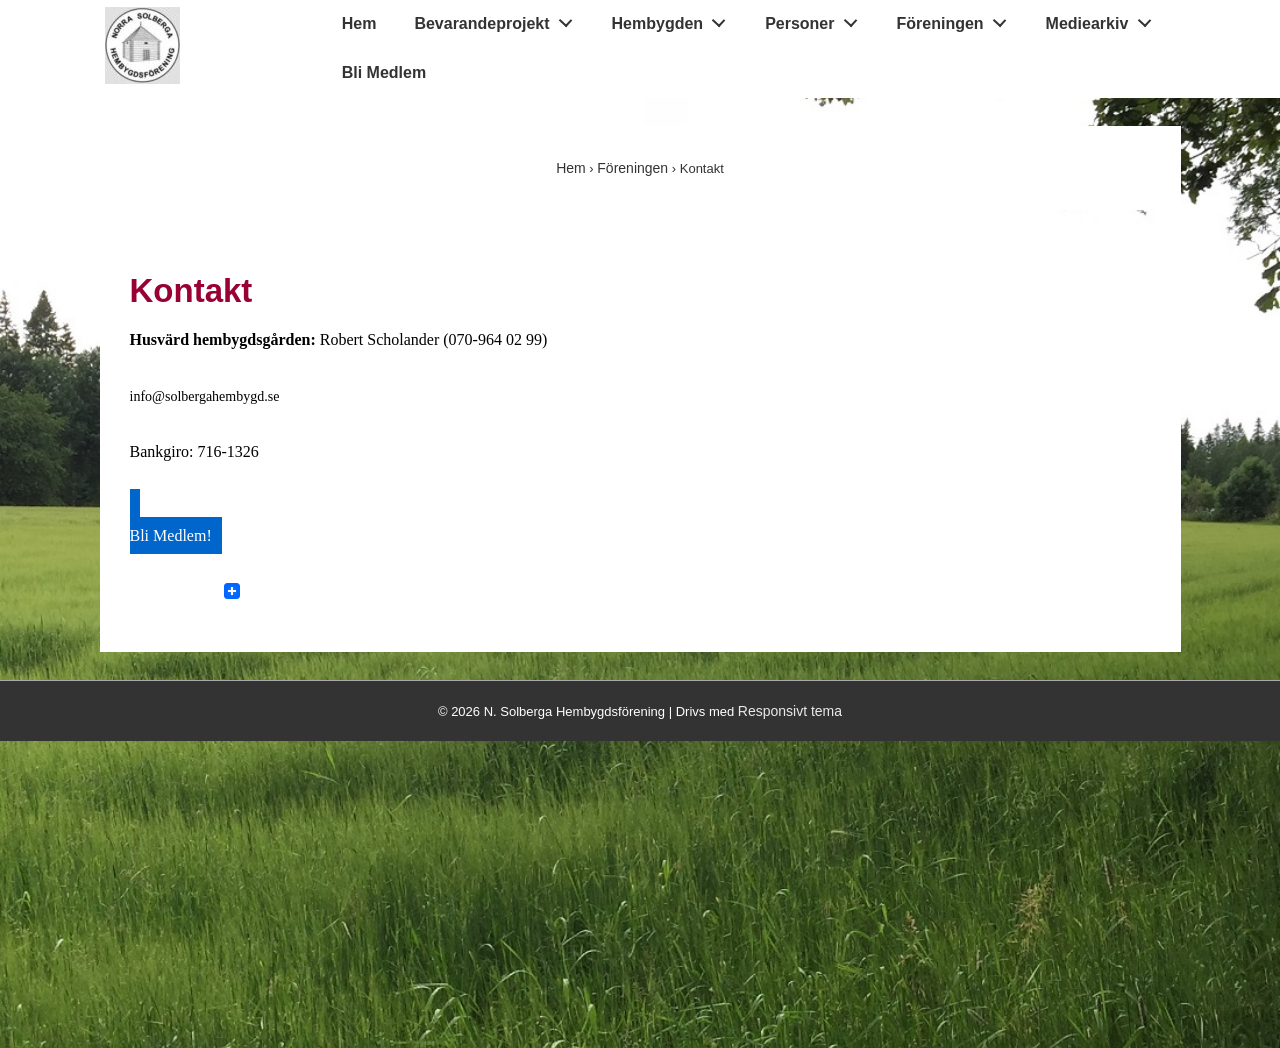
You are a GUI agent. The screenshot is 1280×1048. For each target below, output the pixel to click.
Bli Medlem (384, 72)
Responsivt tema (790, 711)
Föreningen (957, 19)
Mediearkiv (1104, 19)
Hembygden (674, 19)
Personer (816, 19)
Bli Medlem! (171, 535)
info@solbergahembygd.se (205, 396)
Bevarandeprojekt (498, 19)
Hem (359, 23)
